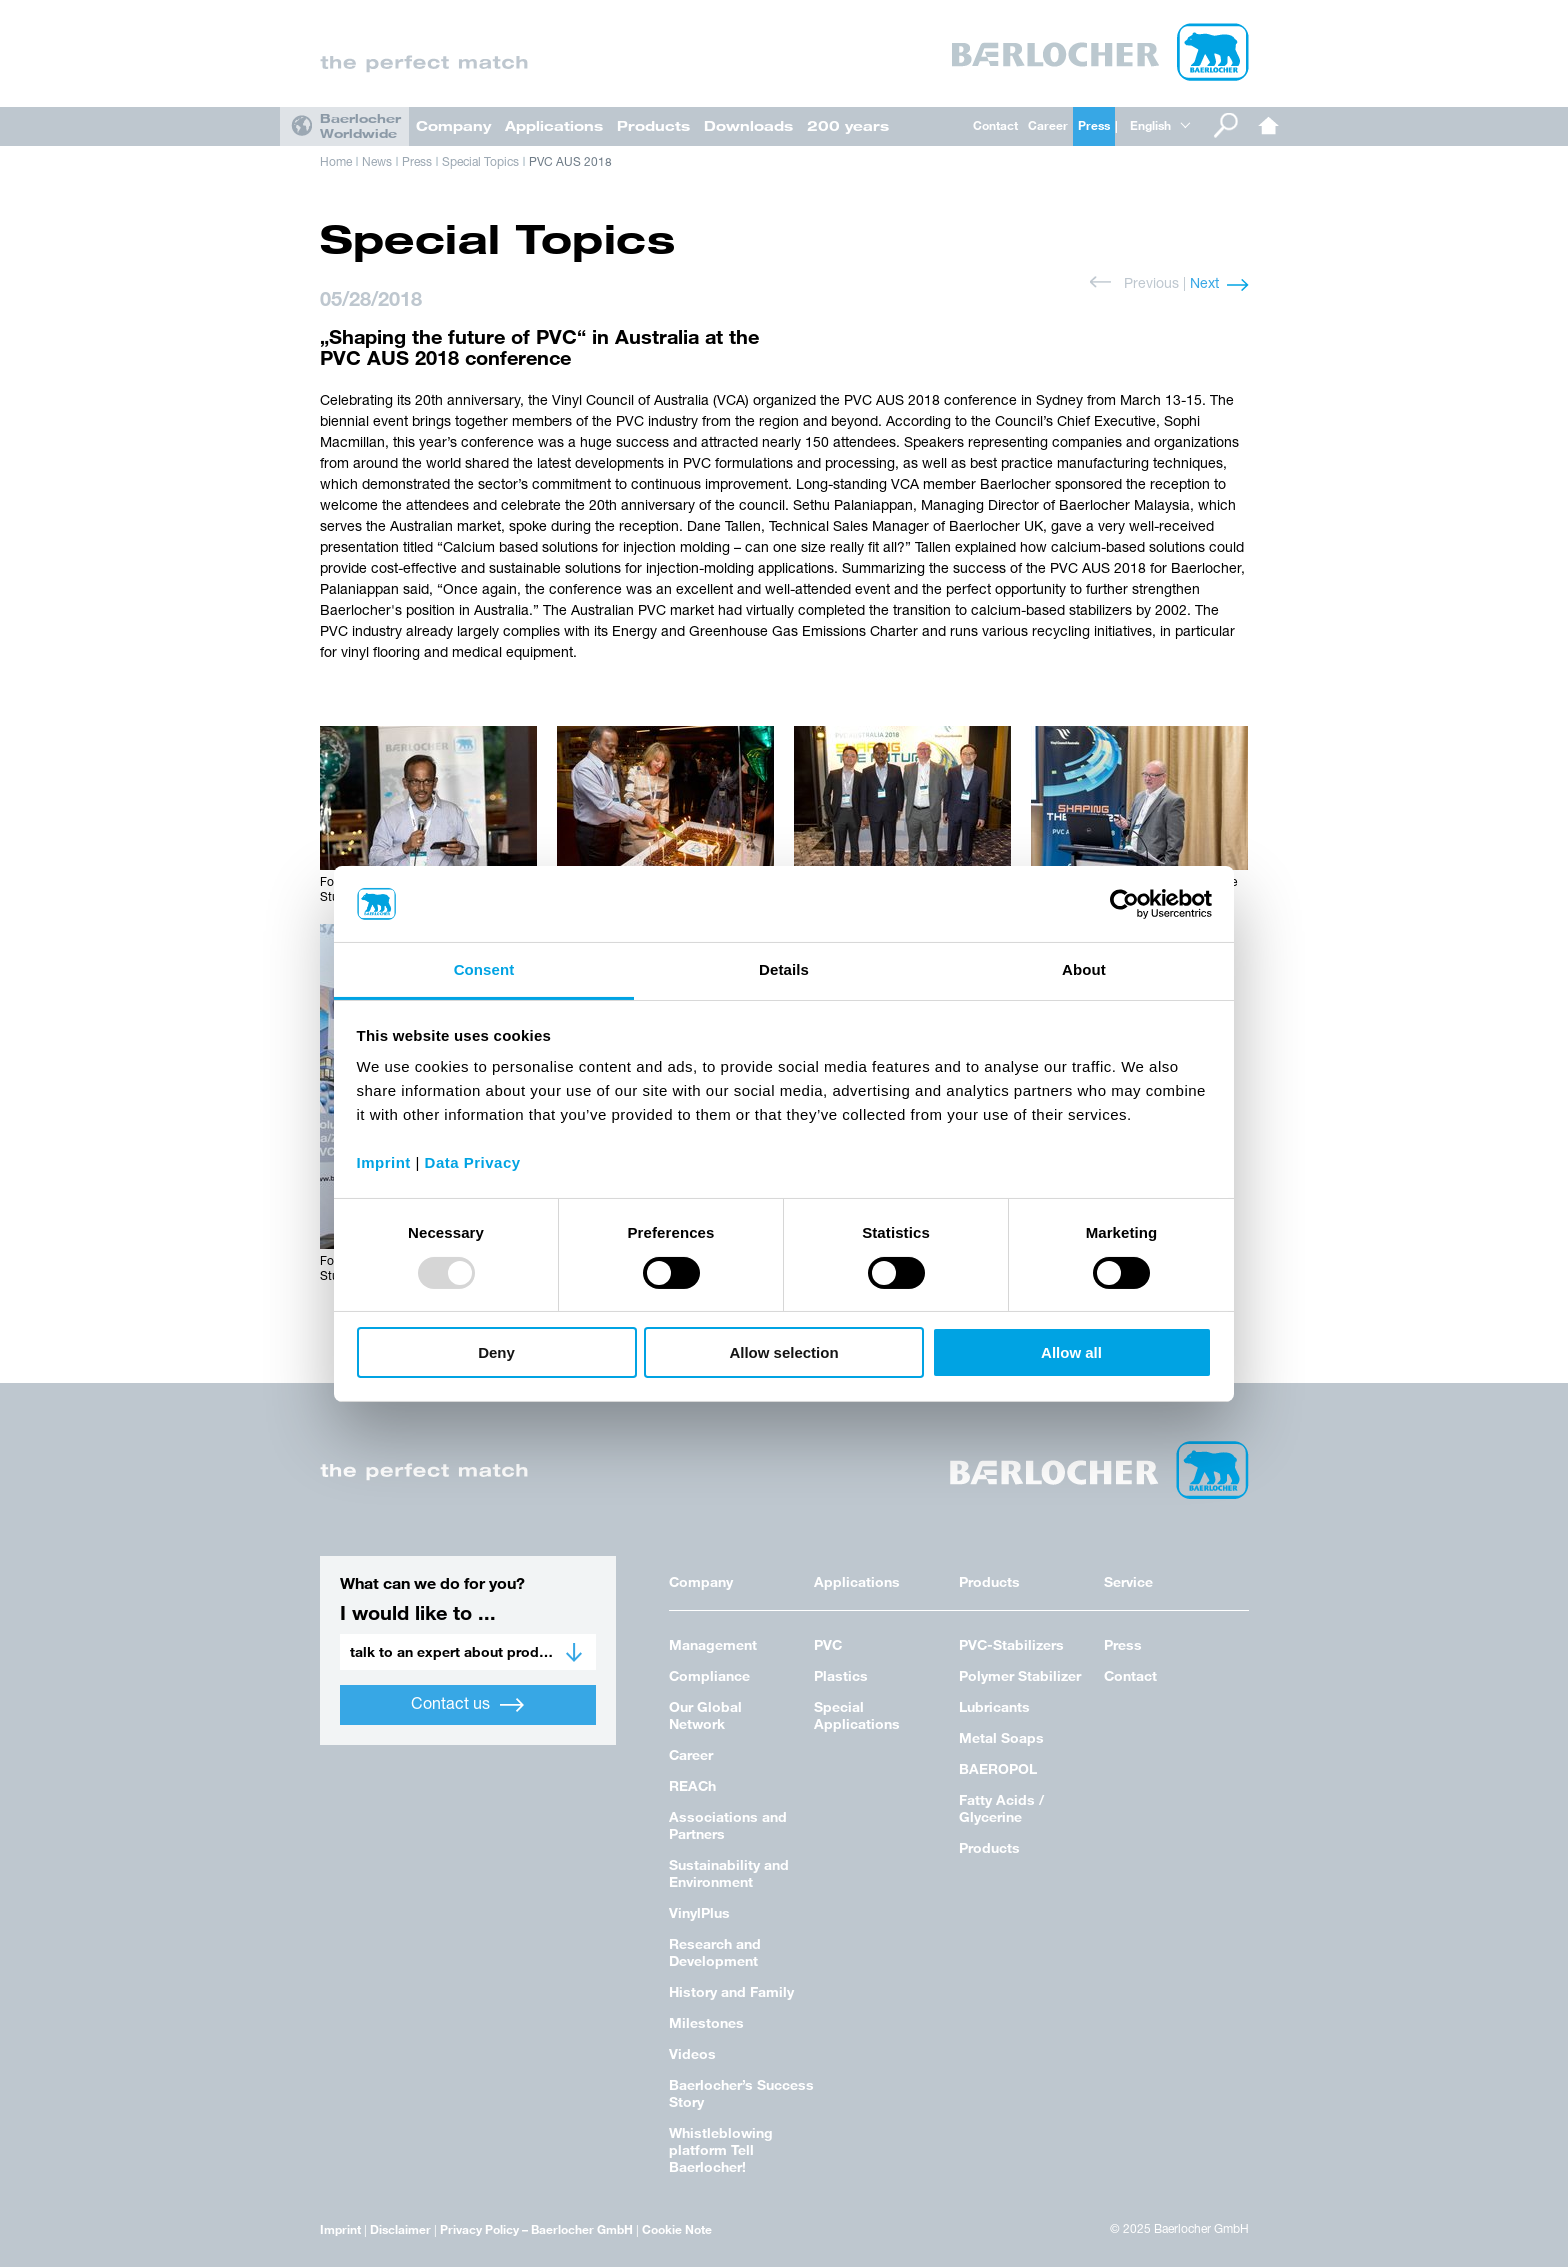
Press (1094, 125)
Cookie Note (677, 2229)
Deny (496, 1352)
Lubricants (994, 1706)
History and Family (731, 1991)
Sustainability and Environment (729, 1873)
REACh (692, 1785)
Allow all (1071, 1352)
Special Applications (857, 1715)
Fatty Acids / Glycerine (1001, 1808)
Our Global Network (705, 1715)
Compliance (709, 1675)
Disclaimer (400, 2229)
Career (1048, 125)
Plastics (841, 1675)
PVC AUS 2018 (570, 163)
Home (1269, 125)
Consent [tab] (484, 969)
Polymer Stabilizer (1020, 1675)
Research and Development (715, 1952)
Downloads (748, 125)
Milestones (706, 2022)
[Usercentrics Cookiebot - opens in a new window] (1124, 904)
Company (453, 125)
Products (653, 125)
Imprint (340, 2229)
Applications (554, 125)
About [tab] (1084, 969)
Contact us (467, 1705)
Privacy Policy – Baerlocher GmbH (536, 2229)
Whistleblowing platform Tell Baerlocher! (721, 2149)
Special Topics (480, 163)
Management (713, 1644)
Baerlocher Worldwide (360, 125)
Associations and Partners (728, 1825)
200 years (848, 125)
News (377, 163)
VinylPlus (699, 1912)
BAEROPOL (998, 1768)
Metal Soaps (1001, 1737)
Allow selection (783, 1352)
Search (1226, 125)
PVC (828, 1644)
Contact (995, 125)
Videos (692, 2053)
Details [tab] (784, 969)
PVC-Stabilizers (1011, 1644)
